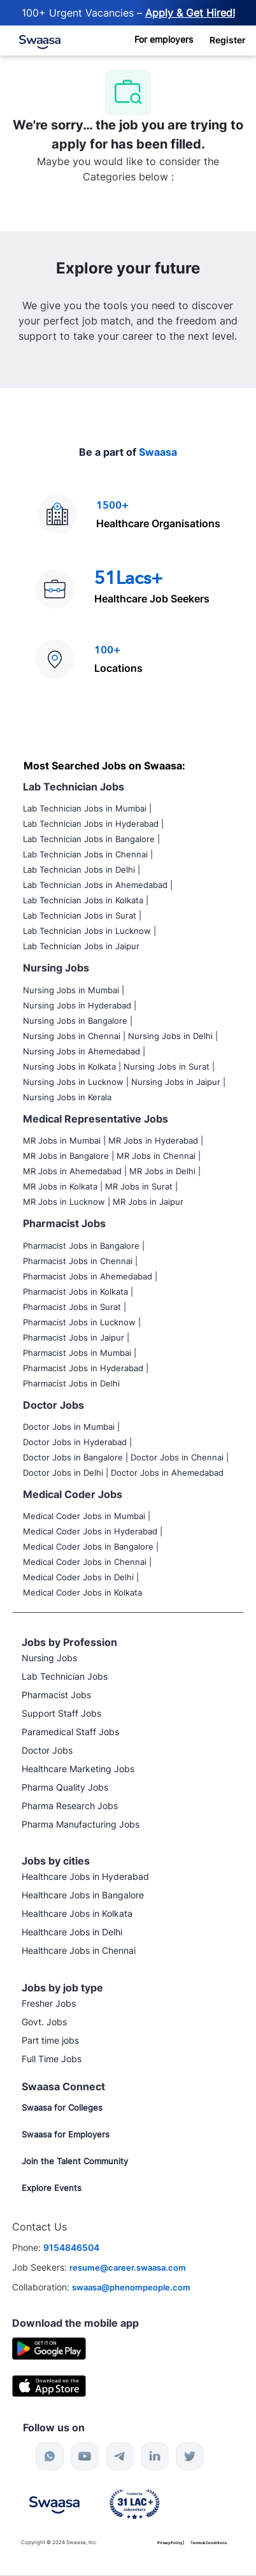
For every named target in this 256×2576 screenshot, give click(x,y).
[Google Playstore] (49, 2347)
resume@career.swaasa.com (127, 2267)
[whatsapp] (50, 2456)
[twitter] (190, 2456)
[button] (227, 39)
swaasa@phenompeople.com (131, 2287)
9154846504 (71, 2247)
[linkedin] (155, 2456)
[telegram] (120, 2456)
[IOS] (49, 2385)
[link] (30, 37)
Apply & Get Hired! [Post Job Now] (190, 12)
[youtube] (85, 2456)
